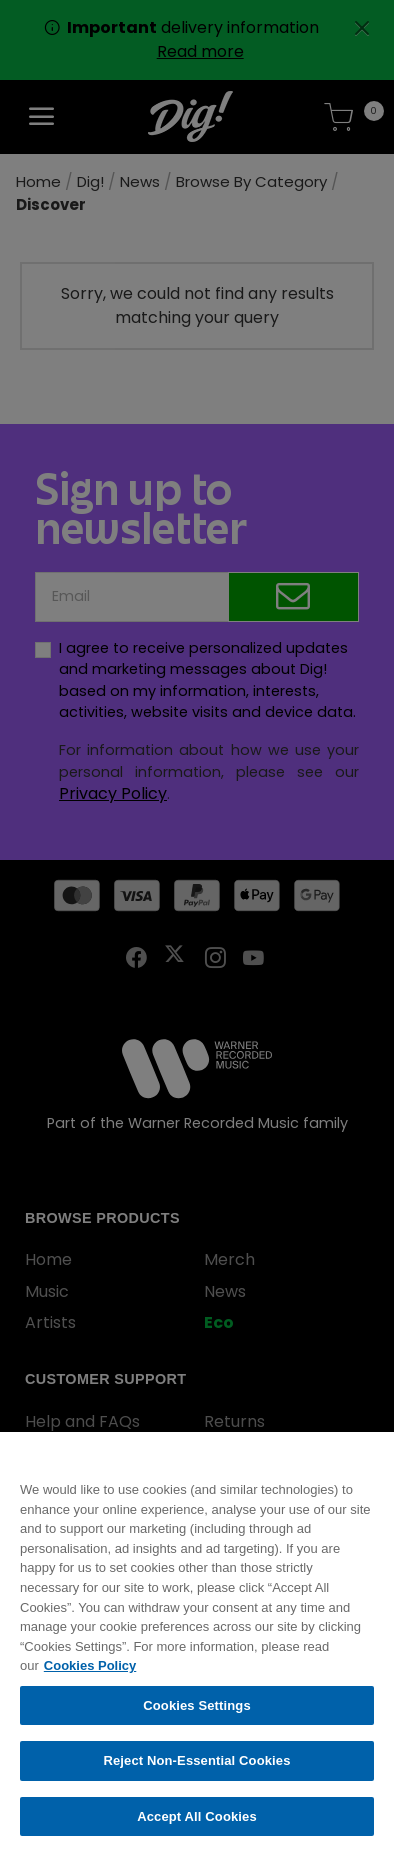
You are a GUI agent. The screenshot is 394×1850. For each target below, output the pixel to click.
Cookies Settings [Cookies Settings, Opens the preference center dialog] (197, 1715)
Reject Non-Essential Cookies (196, 1771)
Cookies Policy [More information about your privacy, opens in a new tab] (90, 1675)
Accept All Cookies (197, 1826)
